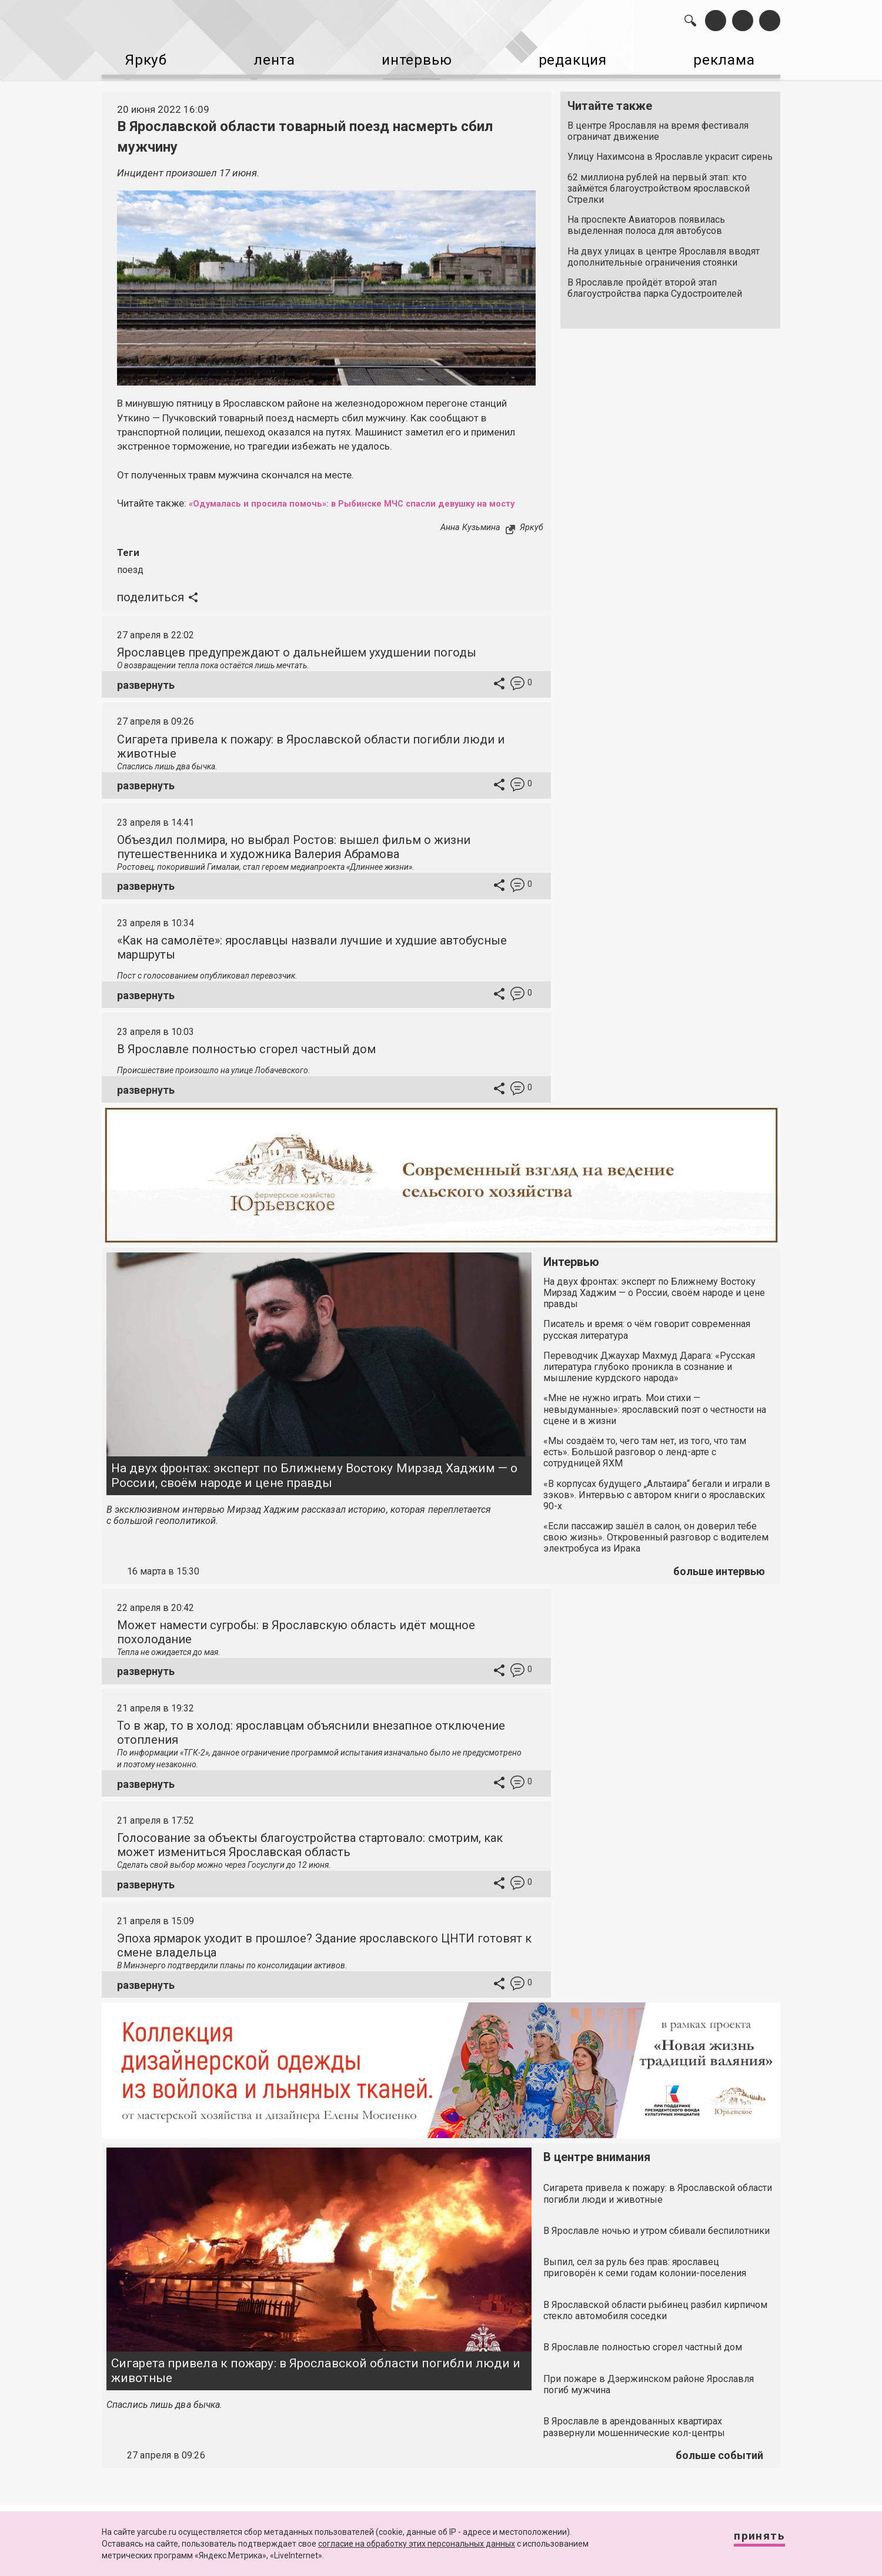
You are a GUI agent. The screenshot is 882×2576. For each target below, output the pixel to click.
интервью (412, 59)
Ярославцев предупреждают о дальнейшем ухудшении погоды (296, 662)
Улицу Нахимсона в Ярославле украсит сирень (670, 151)
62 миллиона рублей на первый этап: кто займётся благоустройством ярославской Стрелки (658, 183)
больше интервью (719, 1580)
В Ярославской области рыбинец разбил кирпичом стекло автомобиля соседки (655, 2319)
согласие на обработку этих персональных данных (416, 2543)
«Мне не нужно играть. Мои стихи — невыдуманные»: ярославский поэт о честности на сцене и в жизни (654, 1418)
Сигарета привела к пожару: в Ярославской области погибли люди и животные (315, 2379)
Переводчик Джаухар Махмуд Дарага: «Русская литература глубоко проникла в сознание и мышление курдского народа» (649, 1375)
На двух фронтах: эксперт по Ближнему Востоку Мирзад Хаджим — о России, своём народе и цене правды (314, 1484)
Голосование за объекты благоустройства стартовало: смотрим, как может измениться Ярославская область (310, 1854)
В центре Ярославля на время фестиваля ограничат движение (658, 126)
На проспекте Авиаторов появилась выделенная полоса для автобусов (646, 220)
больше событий (719, 2464)
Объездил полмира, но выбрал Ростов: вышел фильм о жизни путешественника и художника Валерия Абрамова (293, 856)
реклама (730, 59)
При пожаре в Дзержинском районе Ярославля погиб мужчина (648, 2393)
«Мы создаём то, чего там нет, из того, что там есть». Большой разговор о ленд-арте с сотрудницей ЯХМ (644, 1461)
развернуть (146, 694)
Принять (749, 2540)
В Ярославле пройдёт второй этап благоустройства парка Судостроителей (654, 283)
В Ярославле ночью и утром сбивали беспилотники (656, 2239)
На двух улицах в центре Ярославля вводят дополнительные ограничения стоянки (663, 251)
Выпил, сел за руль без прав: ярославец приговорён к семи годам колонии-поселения (644, 2276)
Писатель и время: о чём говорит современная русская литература (646, 1339)
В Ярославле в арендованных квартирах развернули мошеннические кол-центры (634, 2436)
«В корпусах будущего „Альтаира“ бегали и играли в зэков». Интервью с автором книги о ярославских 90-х (656, 1503)
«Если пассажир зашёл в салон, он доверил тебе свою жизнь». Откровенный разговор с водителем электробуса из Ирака (656, 1546)
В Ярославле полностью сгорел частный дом (246, 1058)
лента (268, 59)
